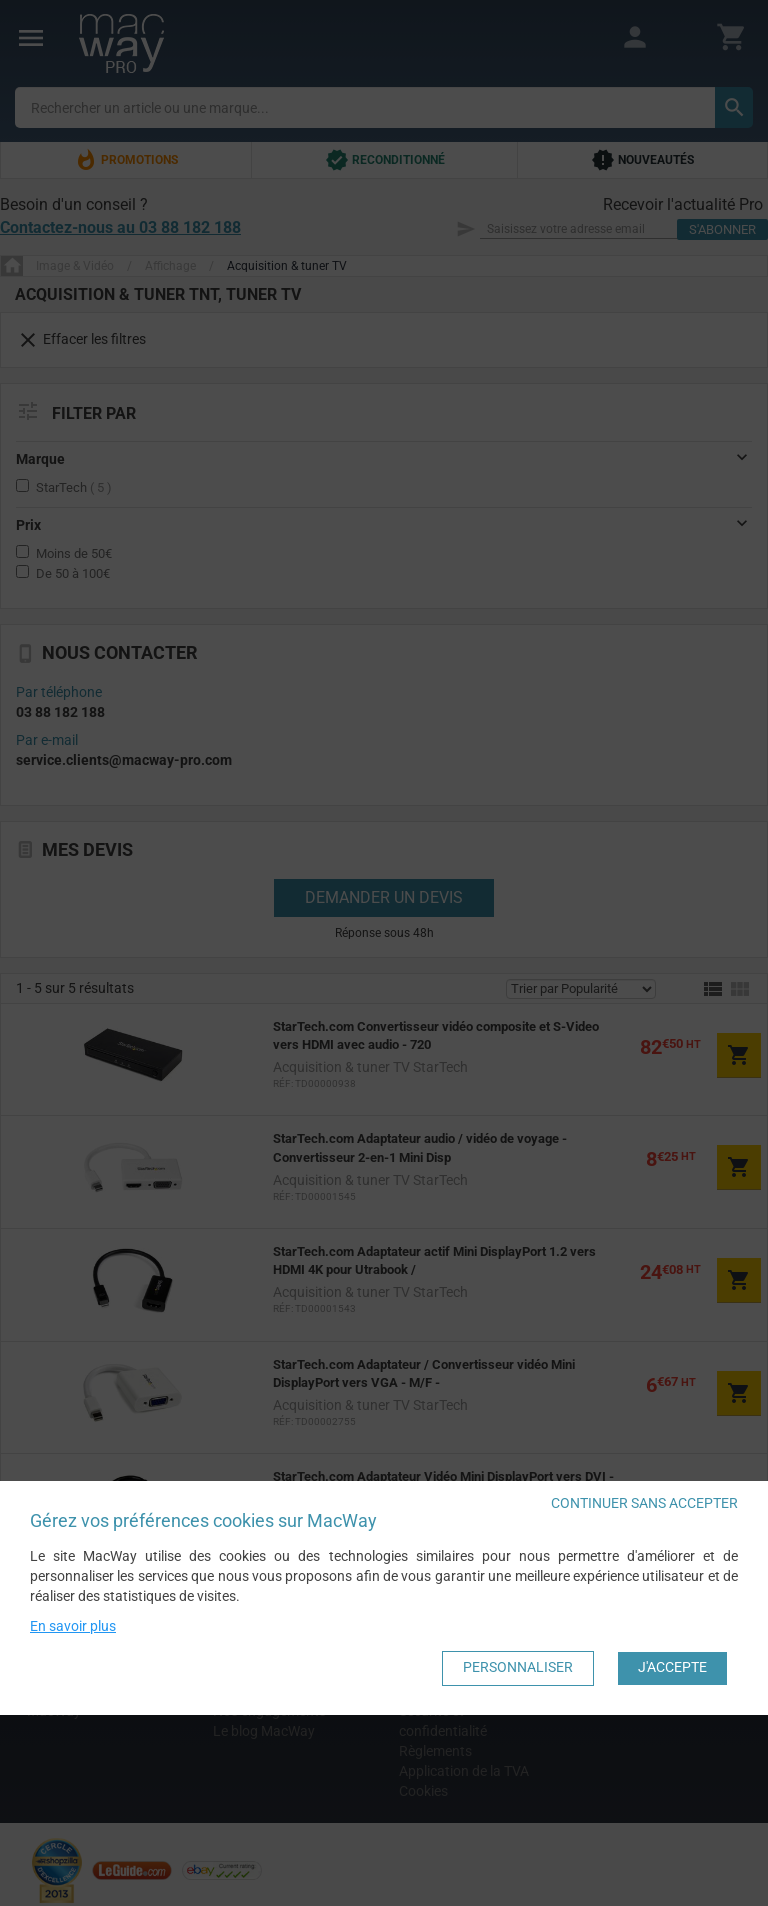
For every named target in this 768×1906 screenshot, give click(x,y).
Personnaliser (518, 1667)
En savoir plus (73, 1625)
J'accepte (672, 1667)
